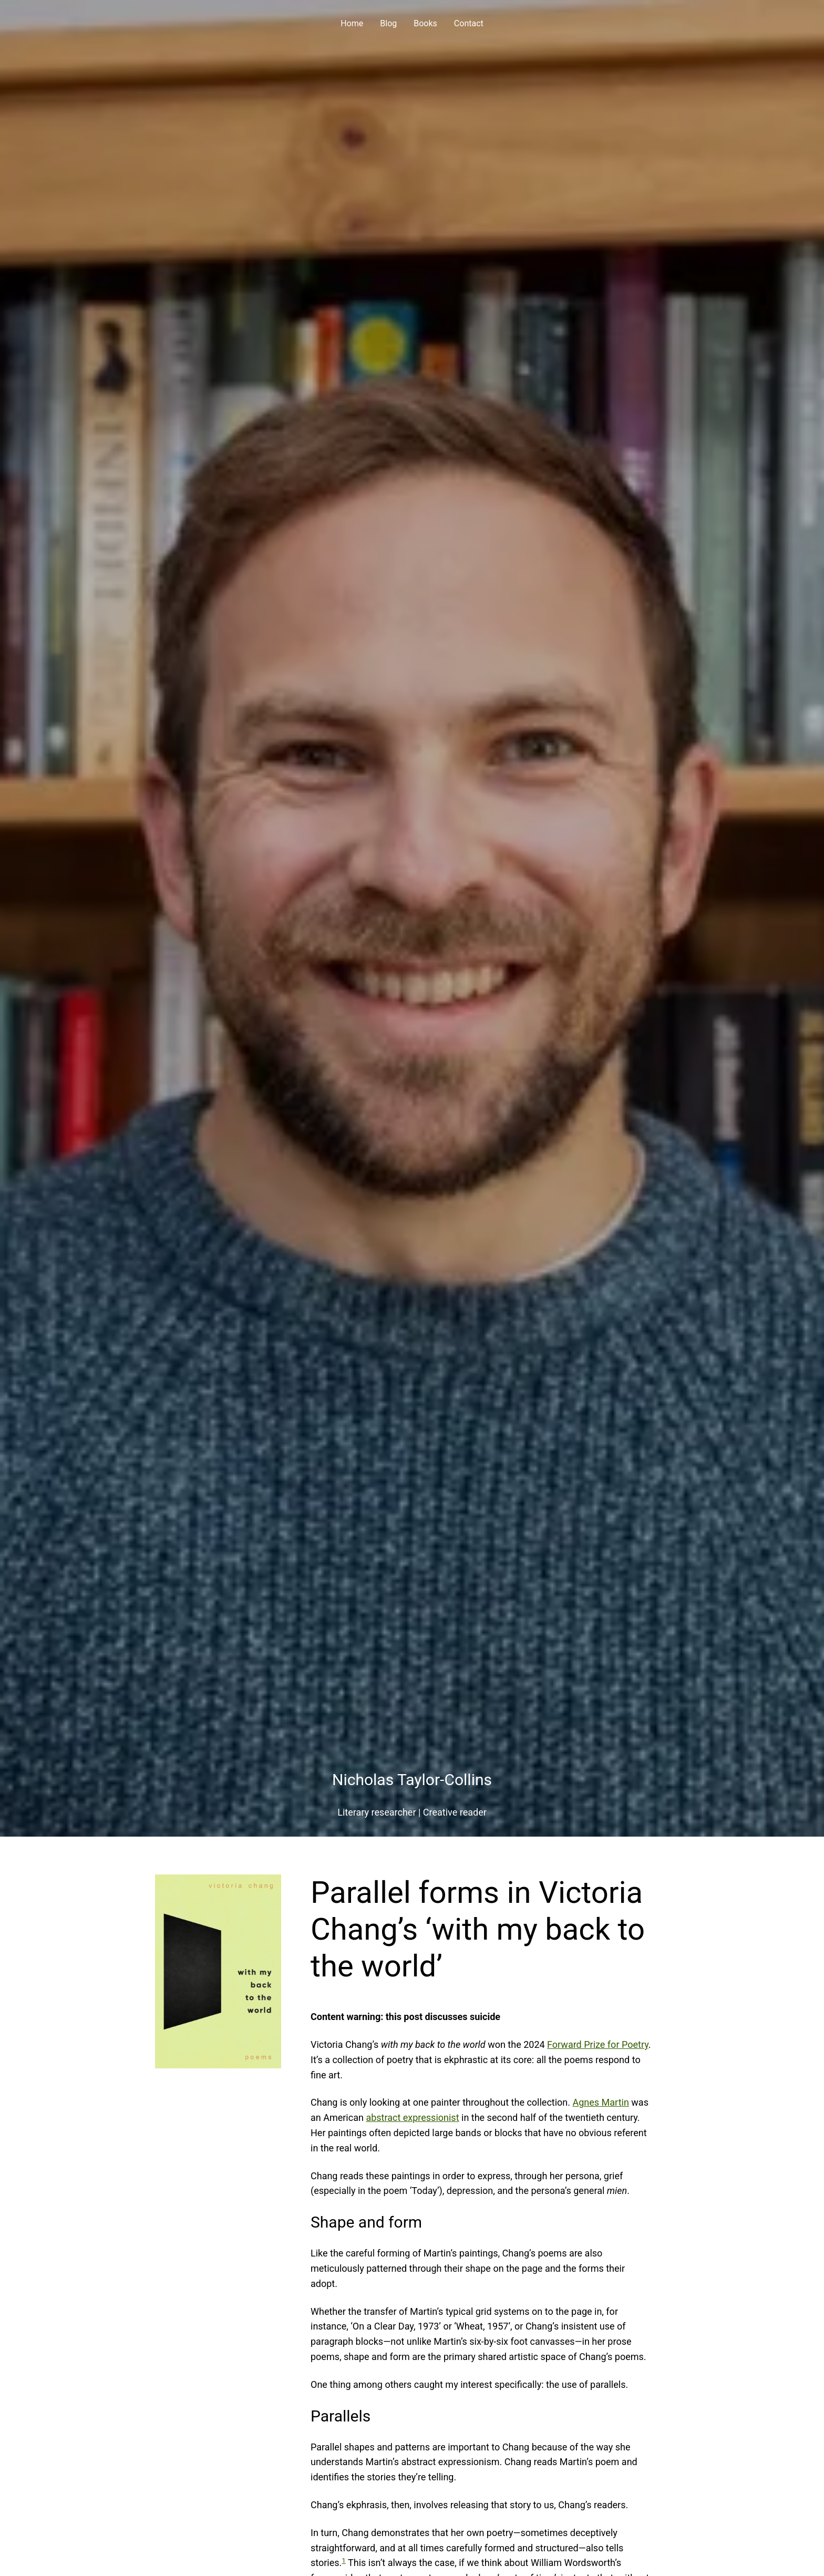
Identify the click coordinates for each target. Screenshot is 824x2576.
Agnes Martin (601, 2102)
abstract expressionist (412, 2117)
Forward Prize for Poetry (597, 2044)
